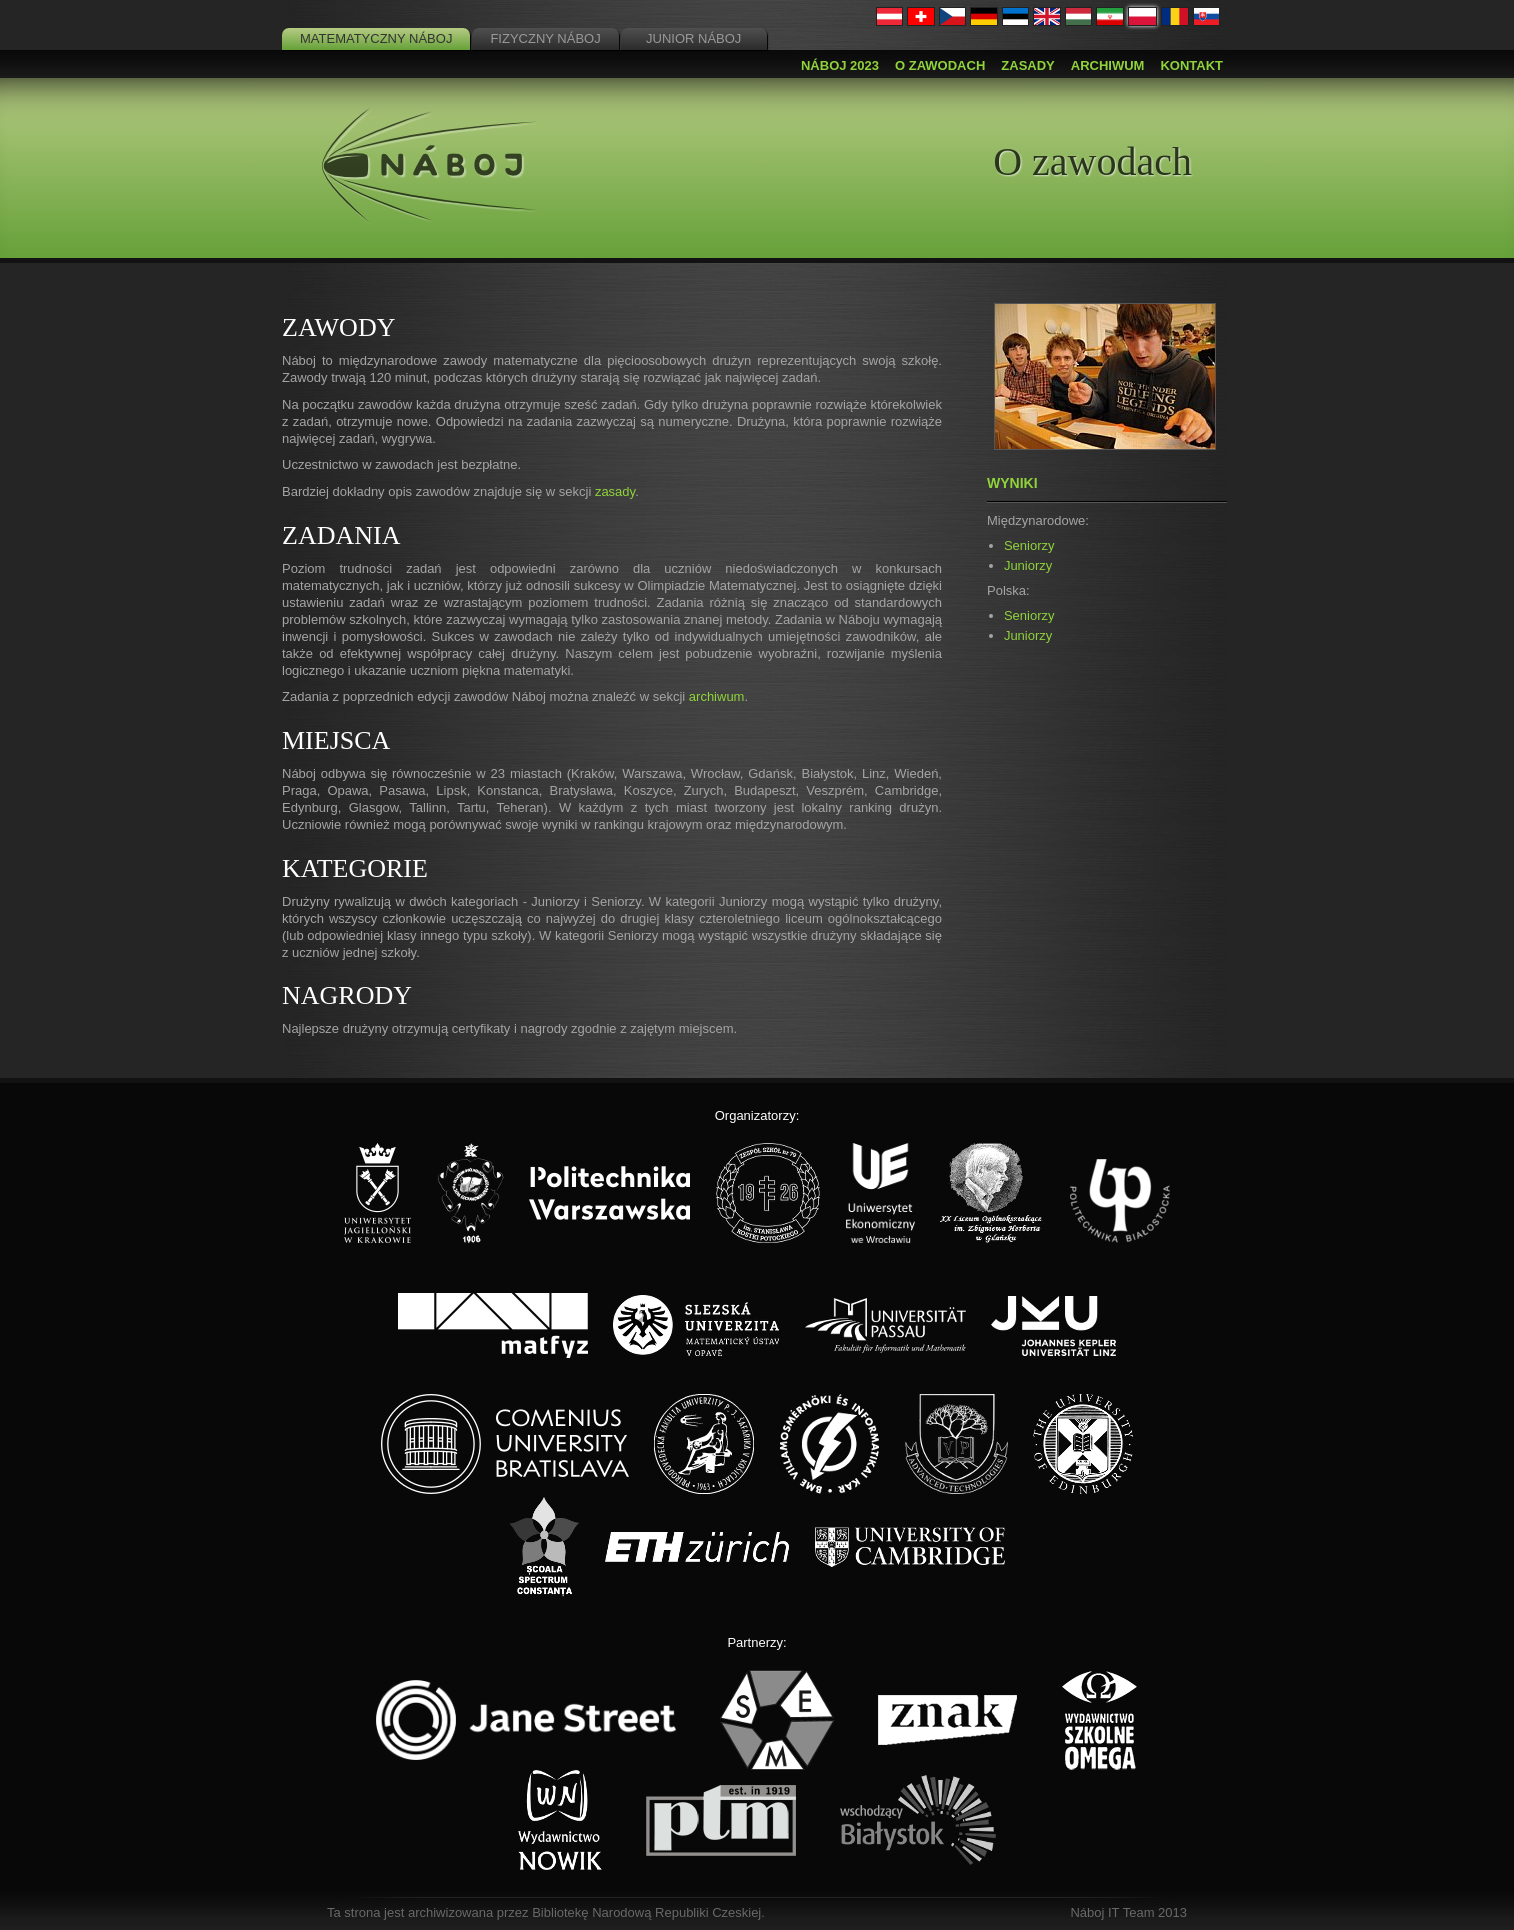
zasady (615, 491)
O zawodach (940, 65)
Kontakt (1191, 65)
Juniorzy (1028, 565)
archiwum (717, 696)
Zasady (1027, 65)
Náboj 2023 (840, 65)
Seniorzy (1029, 545)
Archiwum (1108, 65)
